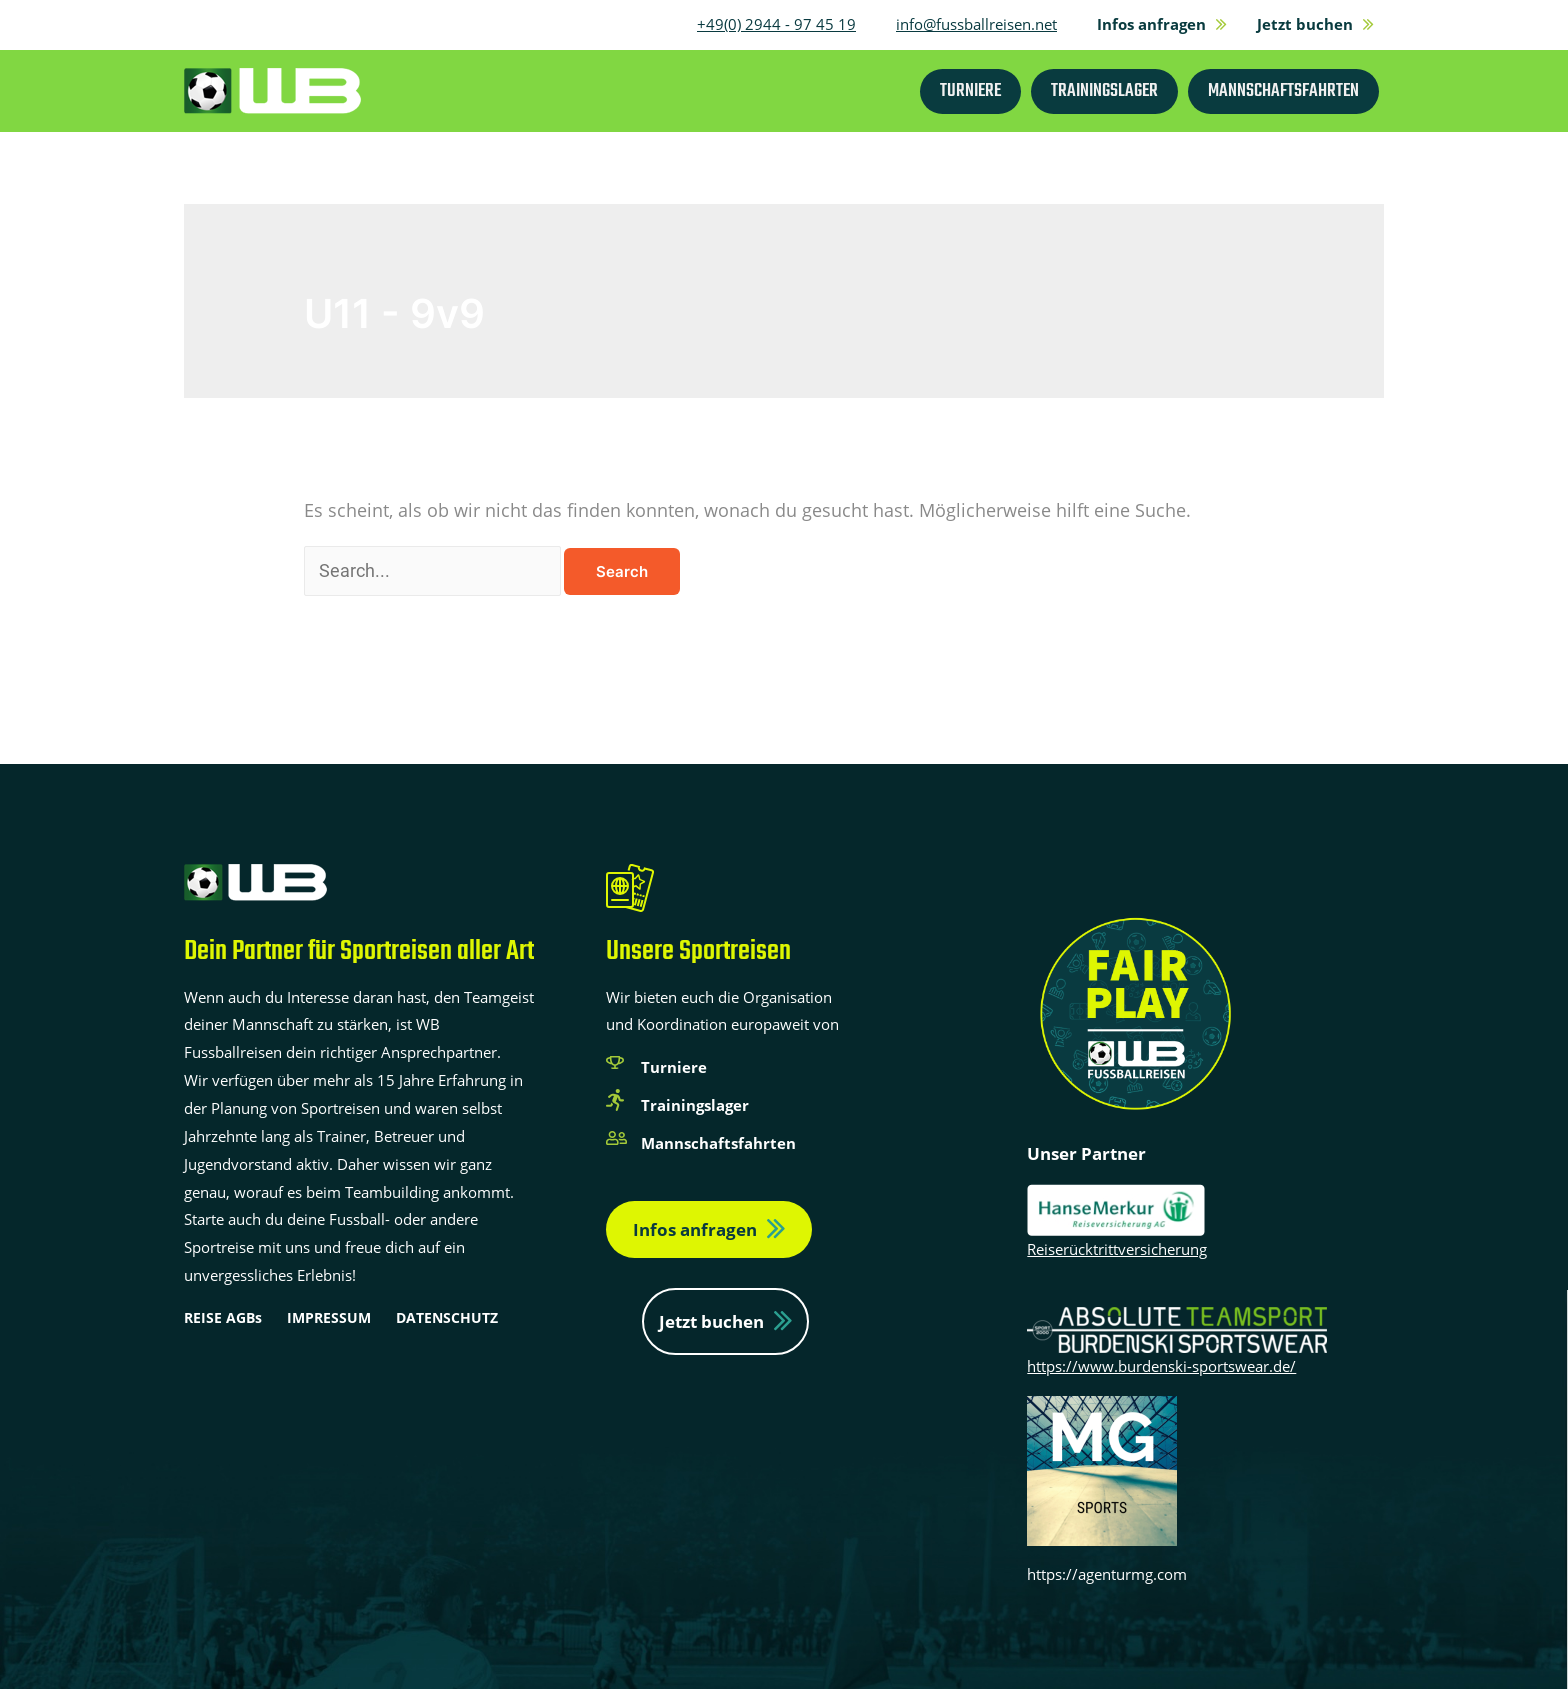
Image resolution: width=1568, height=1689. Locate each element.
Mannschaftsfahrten (718, 1143)
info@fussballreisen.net (976, 24)
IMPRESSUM (329, 1317)
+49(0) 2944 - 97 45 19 (776, 24)
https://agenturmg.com (1107, 1574)
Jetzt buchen (711, 1321)
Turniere (674, 1067)
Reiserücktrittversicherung (1117, 1249)
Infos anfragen (695, 1229)
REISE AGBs (223, 1317)
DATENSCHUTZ (447, 1317)
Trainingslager (695, 1105)
